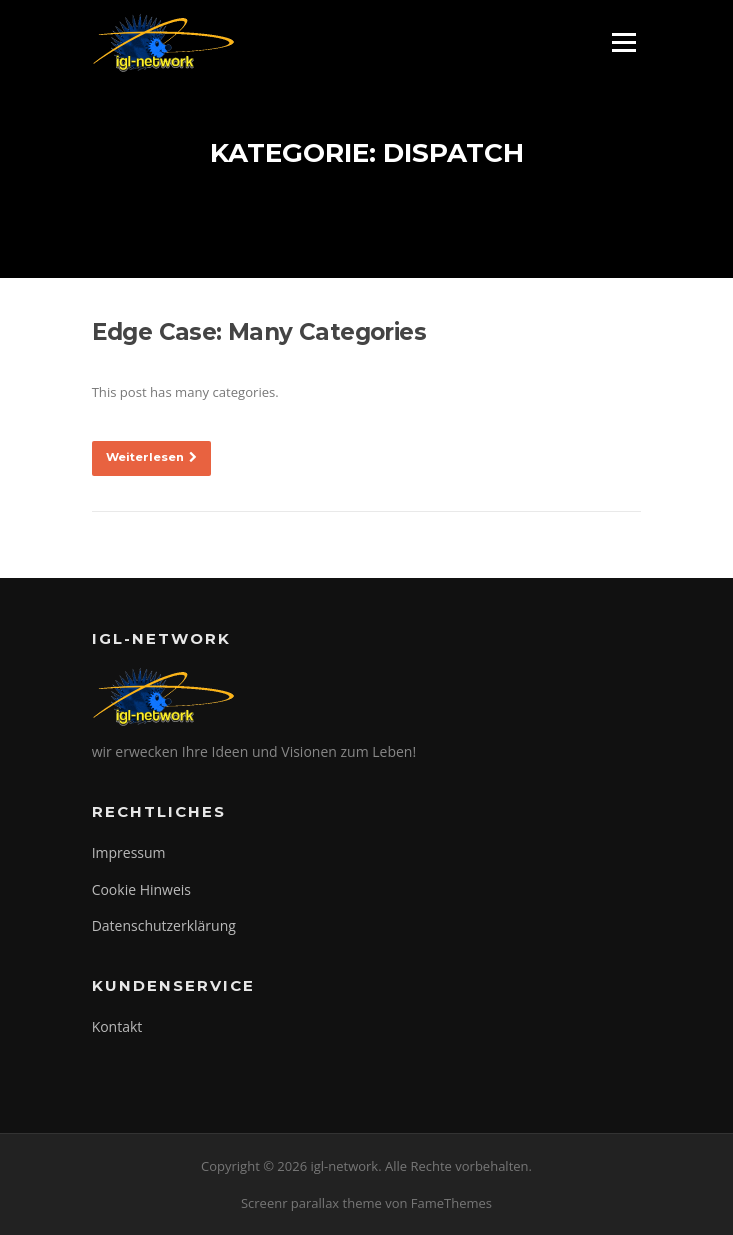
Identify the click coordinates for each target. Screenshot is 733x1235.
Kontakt (117, 1026)
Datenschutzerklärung (164, 925)
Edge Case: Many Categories (259, 332)
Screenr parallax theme (311, 1203)
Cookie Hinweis (141, 889)
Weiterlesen (151, 457)
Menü (623, 42)
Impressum (129, 852)
